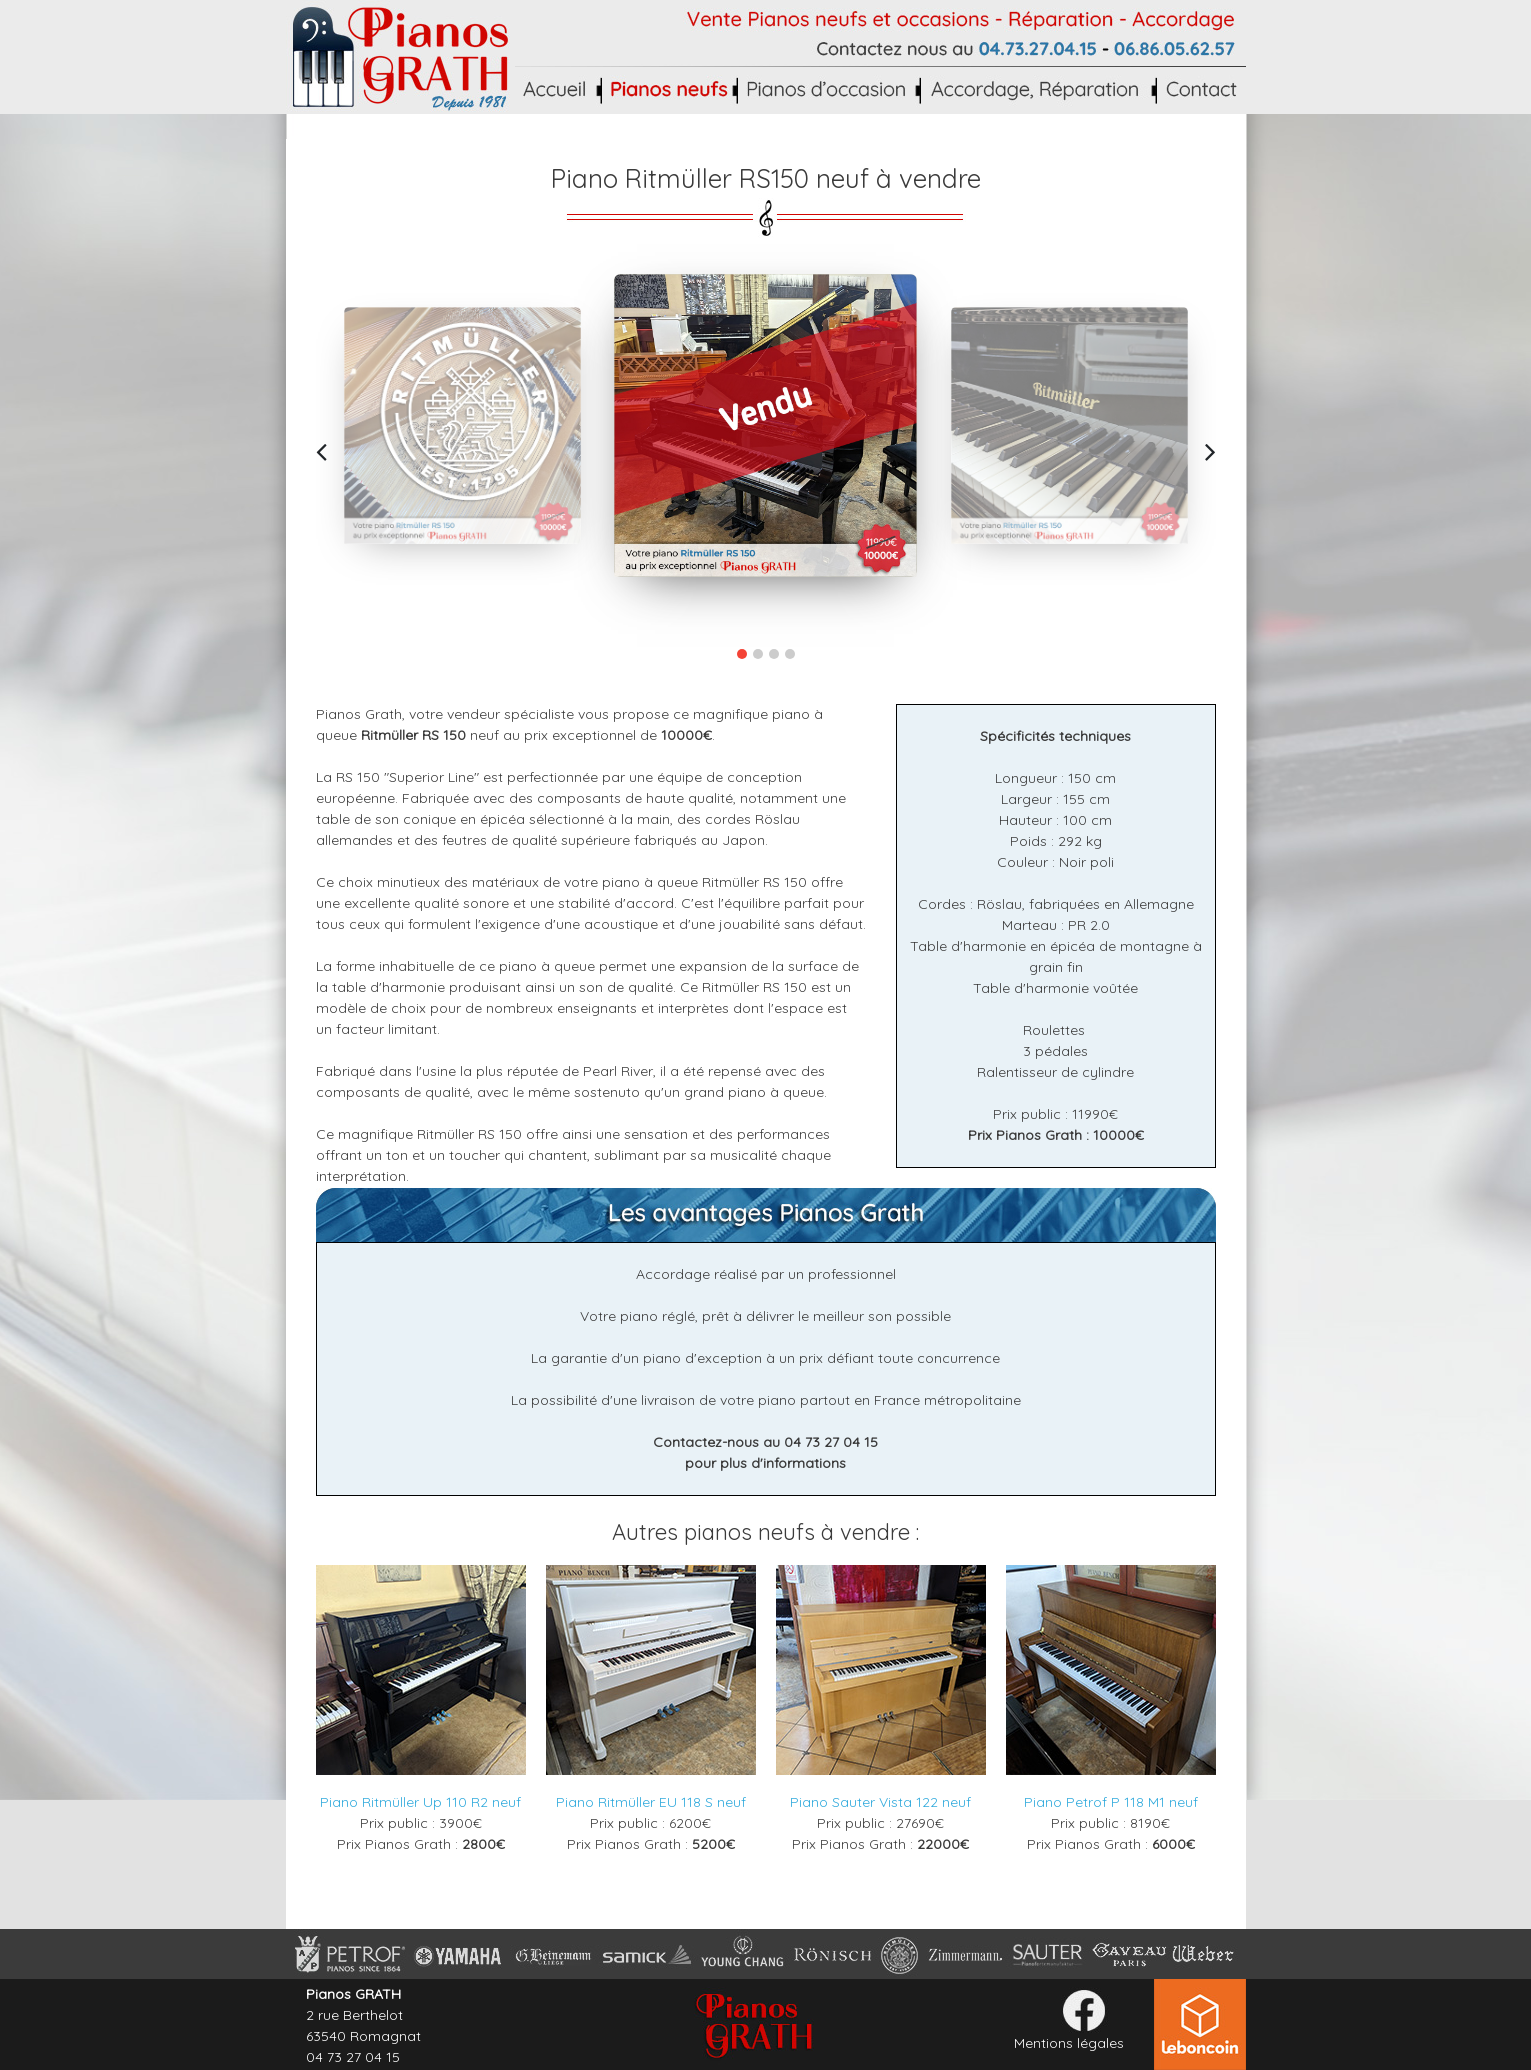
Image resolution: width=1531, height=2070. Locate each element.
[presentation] (321, 451)
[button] (742, 654)
